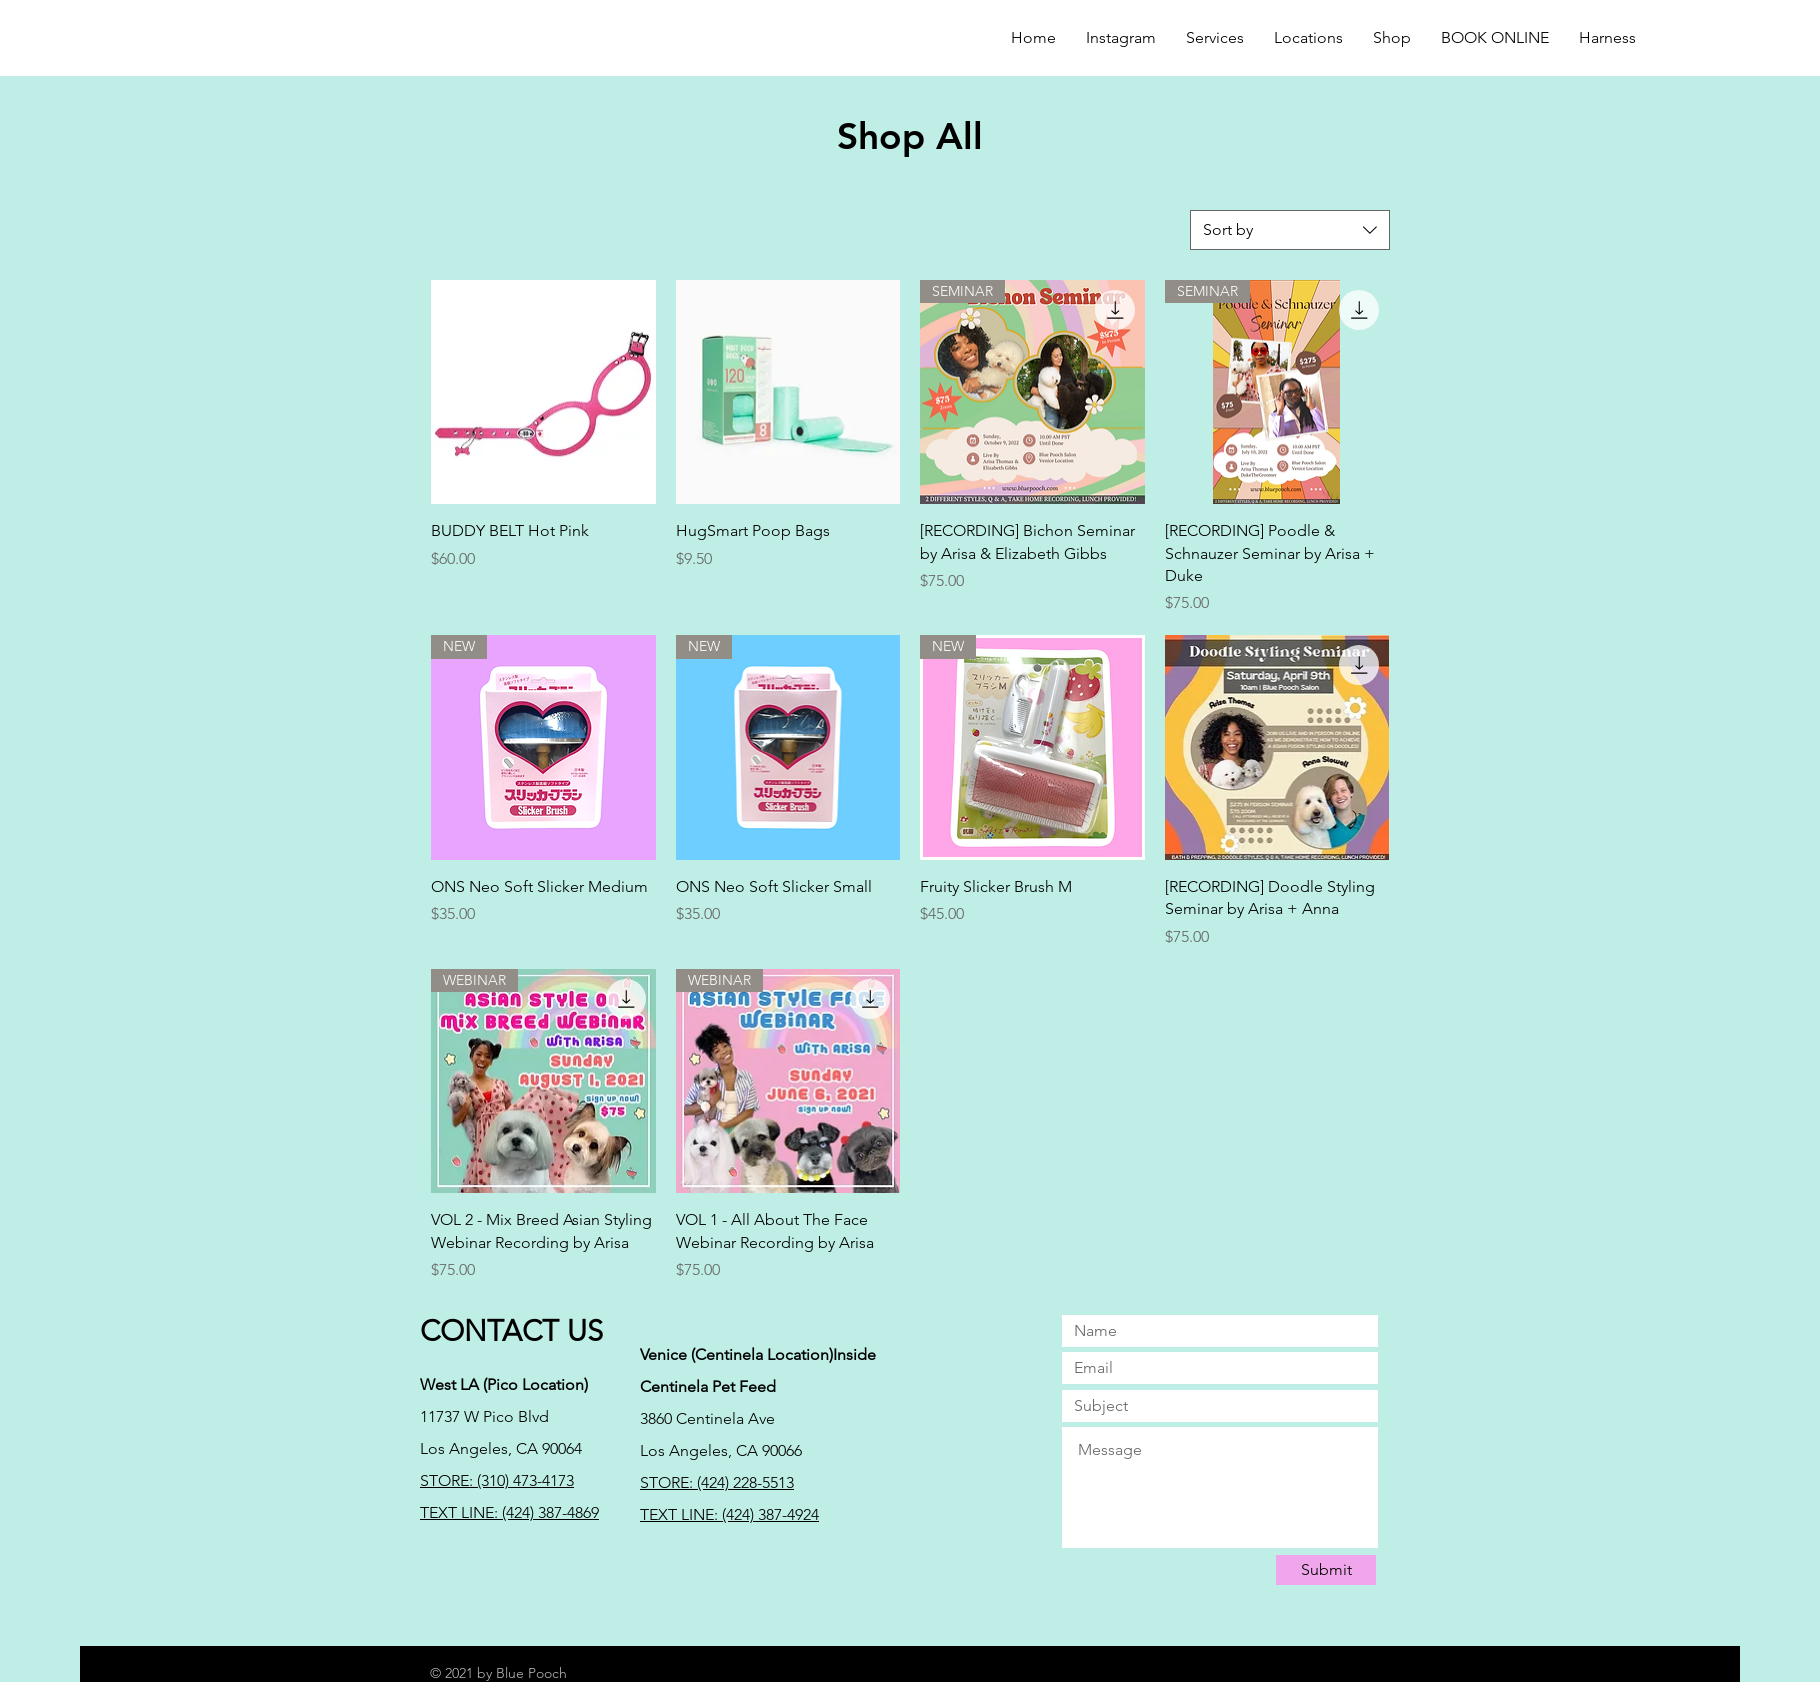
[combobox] (1290, 230)
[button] (1392, 38)
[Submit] (1326, 1570)
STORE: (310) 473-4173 (497, 1480)
